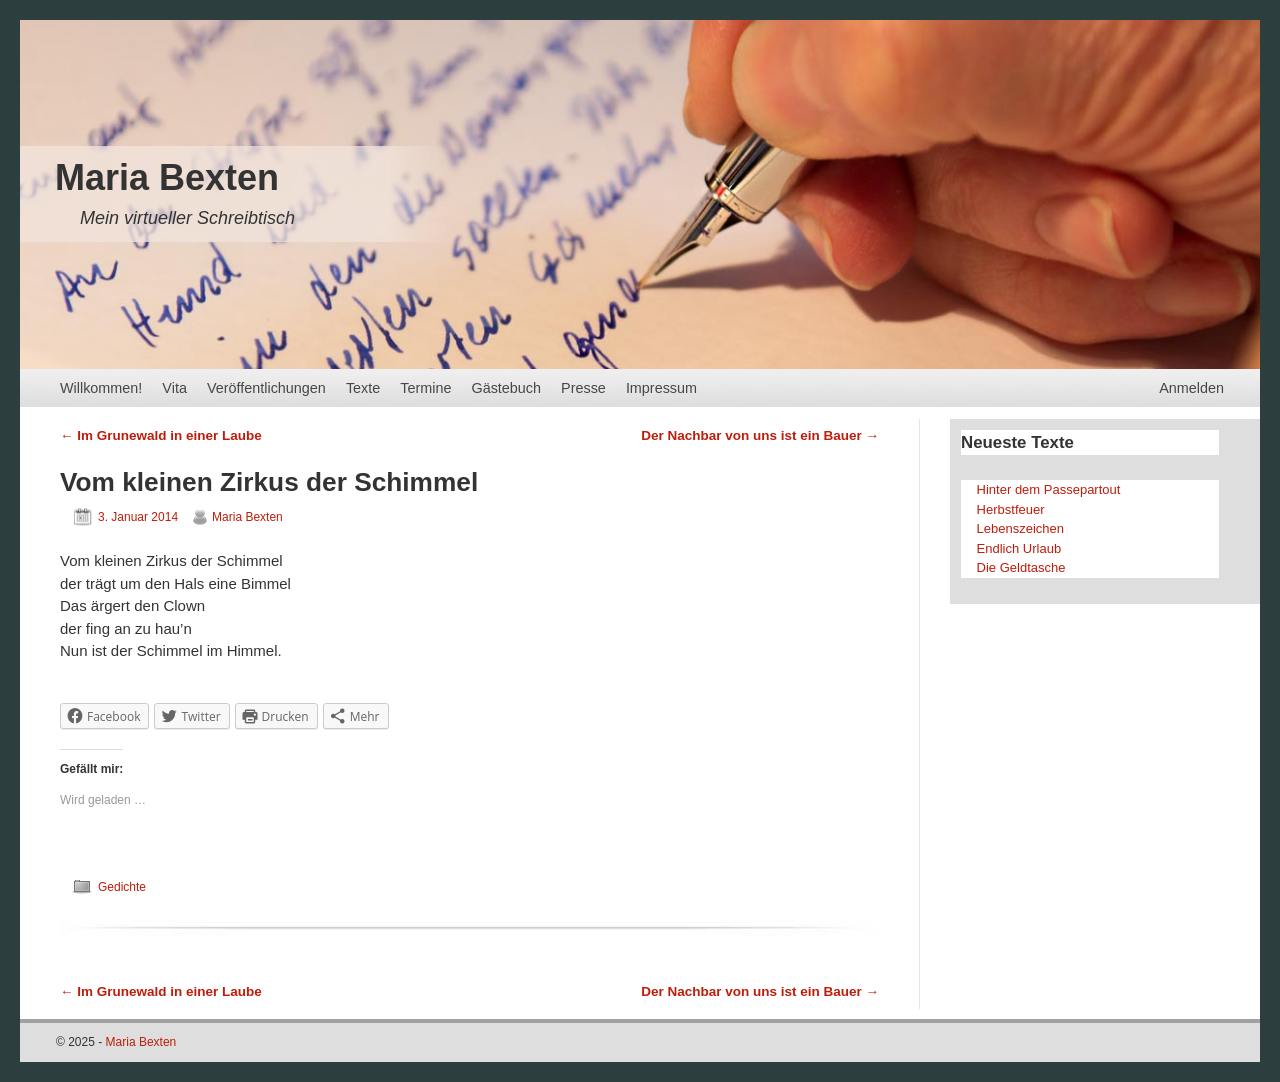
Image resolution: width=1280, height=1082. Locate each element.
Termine (425, 388)
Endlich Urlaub (1019, 548)
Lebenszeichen (1020, 528)
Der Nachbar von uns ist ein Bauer (760, 435)
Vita (174, 388)
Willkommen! (101, 388)
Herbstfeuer (1011, 509)
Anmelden (1191, 388)
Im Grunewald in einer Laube (161, 435)
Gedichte (122, 887)
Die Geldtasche (1021, 567)
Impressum (661, 388)
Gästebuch (506, 388)
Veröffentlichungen (266, 388)
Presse (583, 388)
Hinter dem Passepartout (1049, 489)
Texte (363, 388)
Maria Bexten (167, 177)
